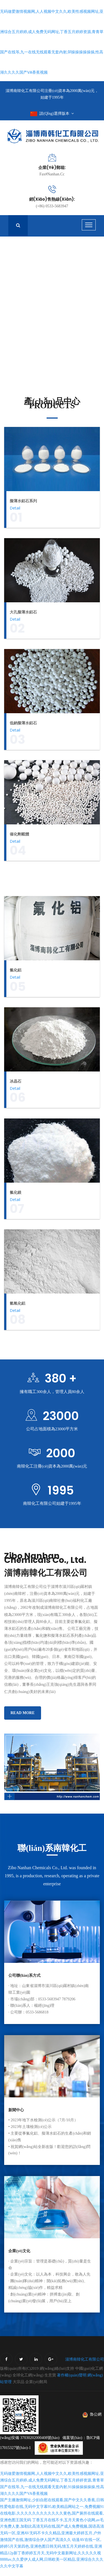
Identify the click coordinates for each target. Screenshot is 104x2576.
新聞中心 (16, 2116)
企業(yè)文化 (19, 2257)
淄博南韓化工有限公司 (84, 2366)
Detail (15, 508)
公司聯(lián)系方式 (24, 1982)
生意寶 (50, 2381)
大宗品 (18, 2388)
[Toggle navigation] (89, 224)
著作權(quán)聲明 (72, 2381)
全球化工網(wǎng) (27, 2381)
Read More (23, 1719)
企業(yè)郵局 (36, 2388)
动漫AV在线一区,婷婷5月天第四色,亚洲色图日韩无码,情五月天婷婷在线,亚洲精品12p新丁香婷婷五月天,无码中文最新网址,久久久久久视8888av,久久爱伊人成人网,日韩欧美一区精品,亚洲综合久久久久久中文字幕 (51, 2559)
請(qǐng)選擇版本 (51, 113)
